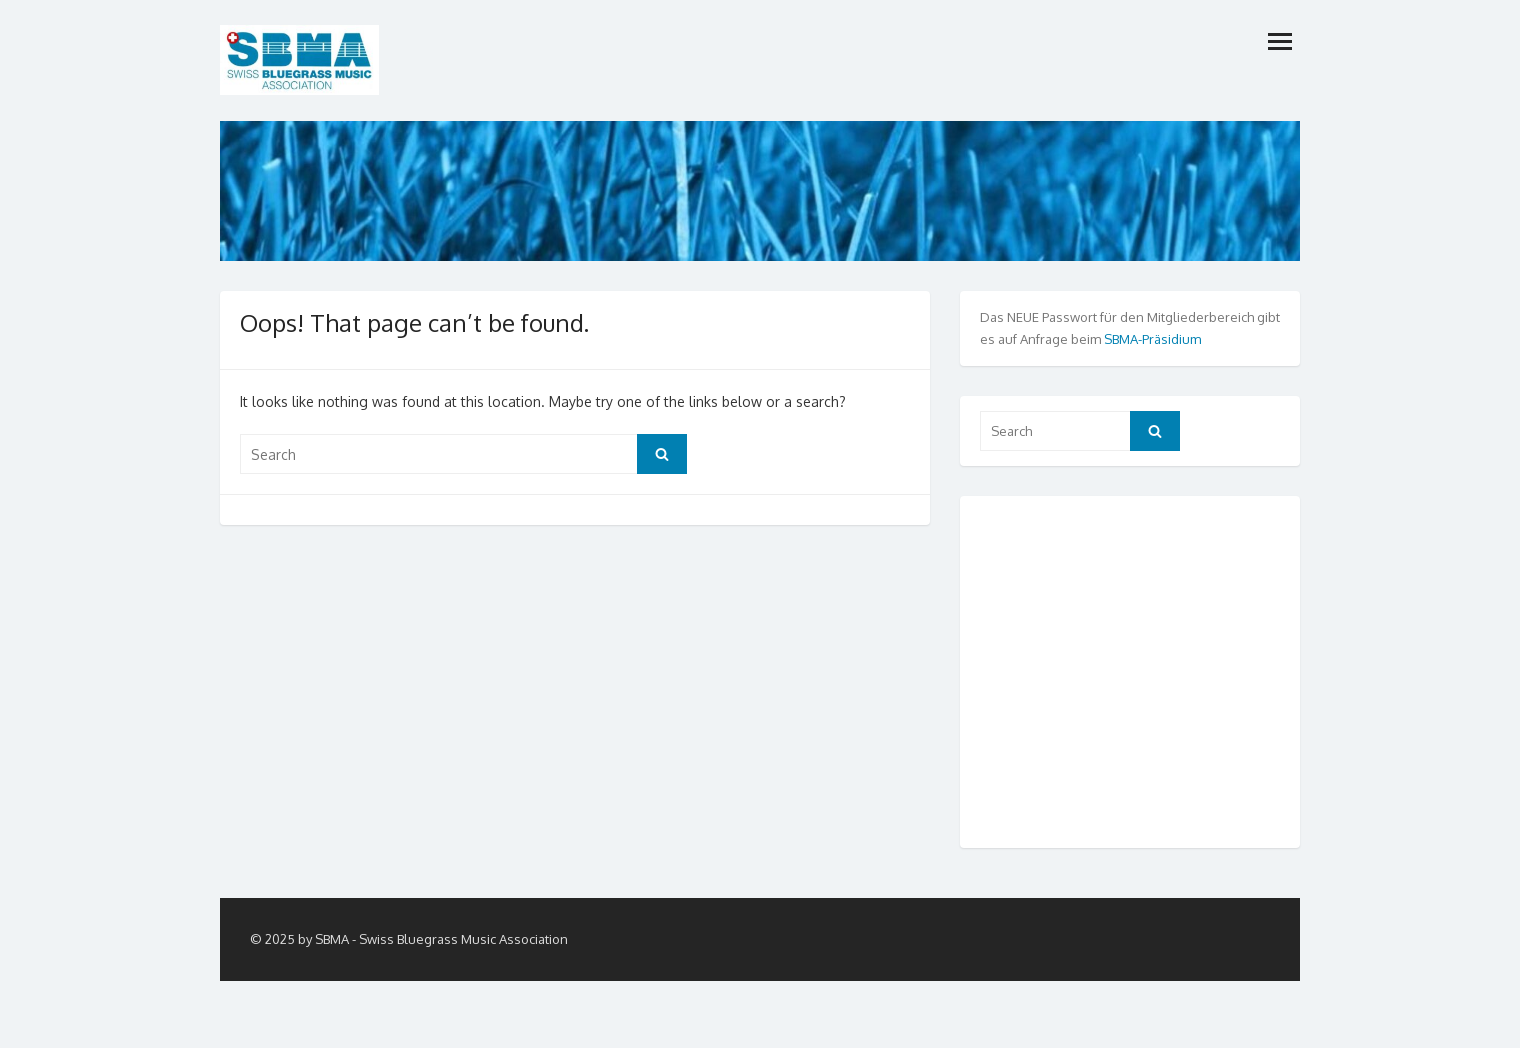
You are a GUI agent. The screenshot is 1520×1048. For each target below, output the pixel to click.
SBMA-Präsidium (1152, 339)
